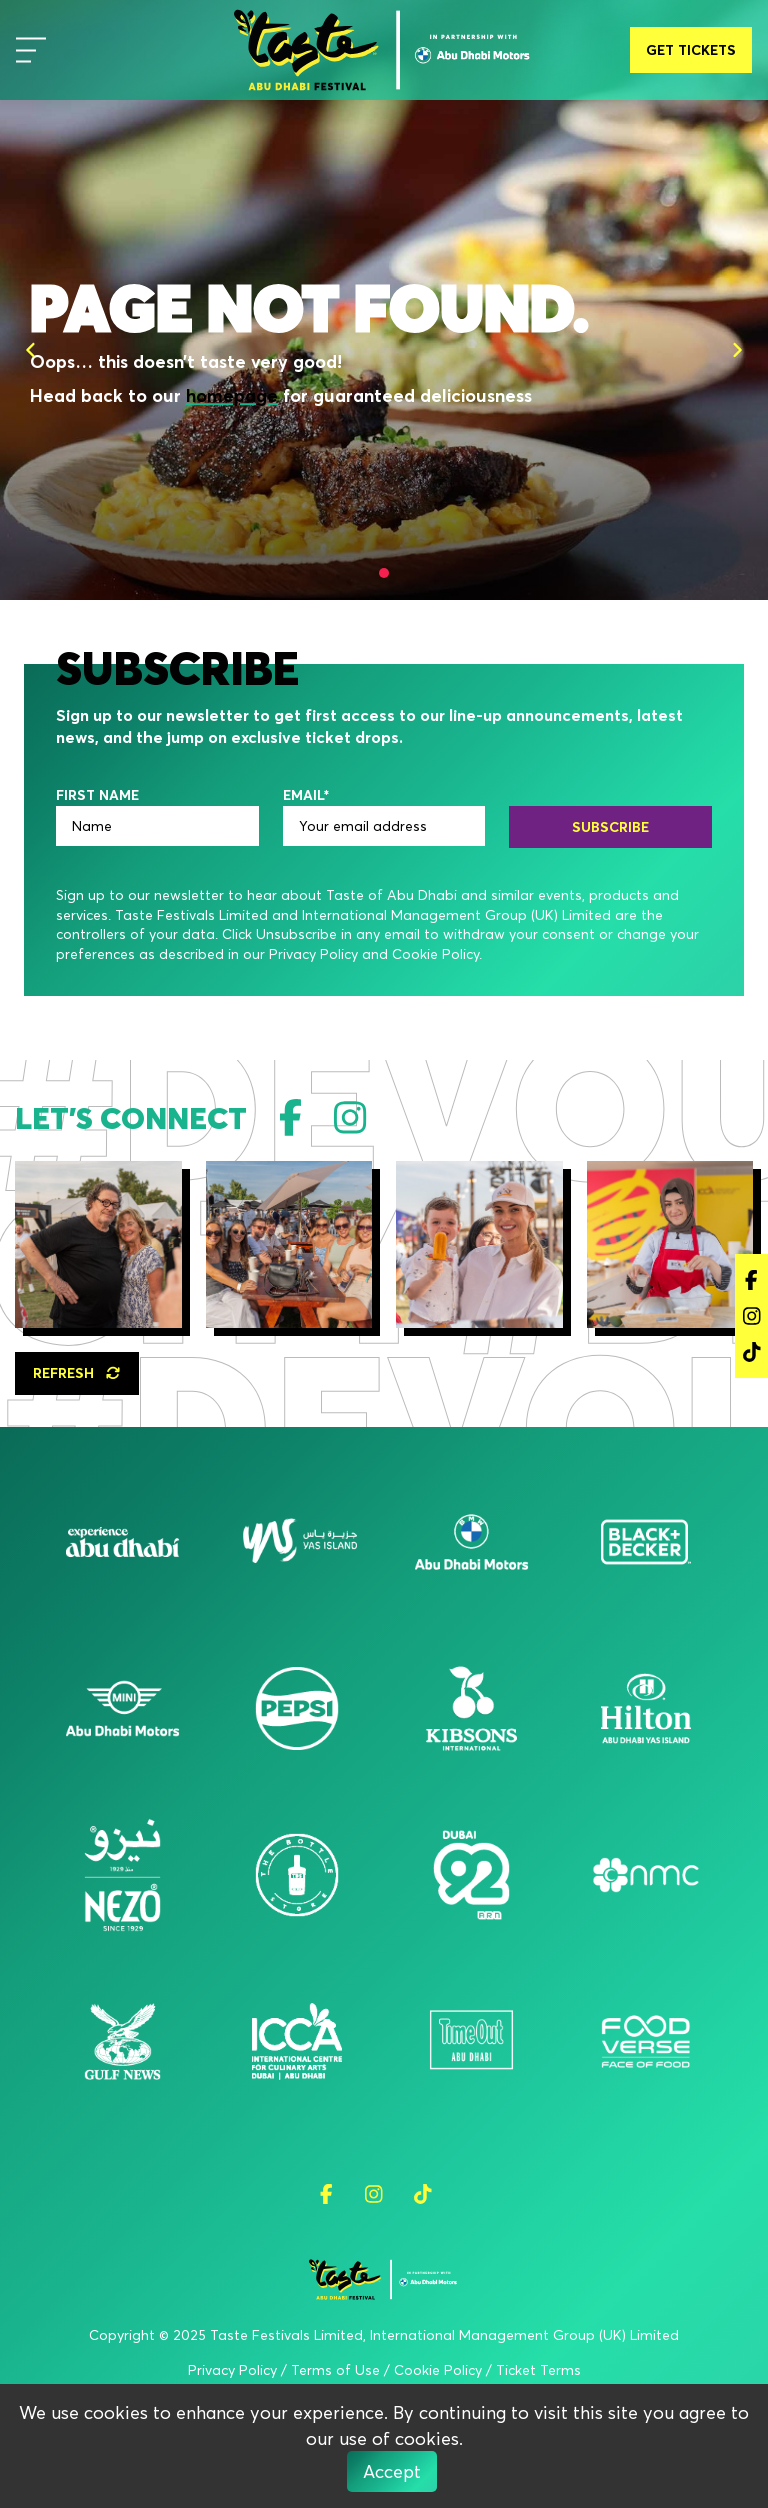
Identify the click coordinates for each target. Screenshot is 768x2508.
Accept (392, 2471)
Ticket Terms (538, 2370)
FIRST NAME (97, 795)
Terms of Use (335, 2370)
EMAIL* (306, 795)
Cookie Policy (438, 2370)
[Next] (737, 350)
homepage (232, 395)
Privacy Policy (232, 2370)
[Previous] (31, 350)
